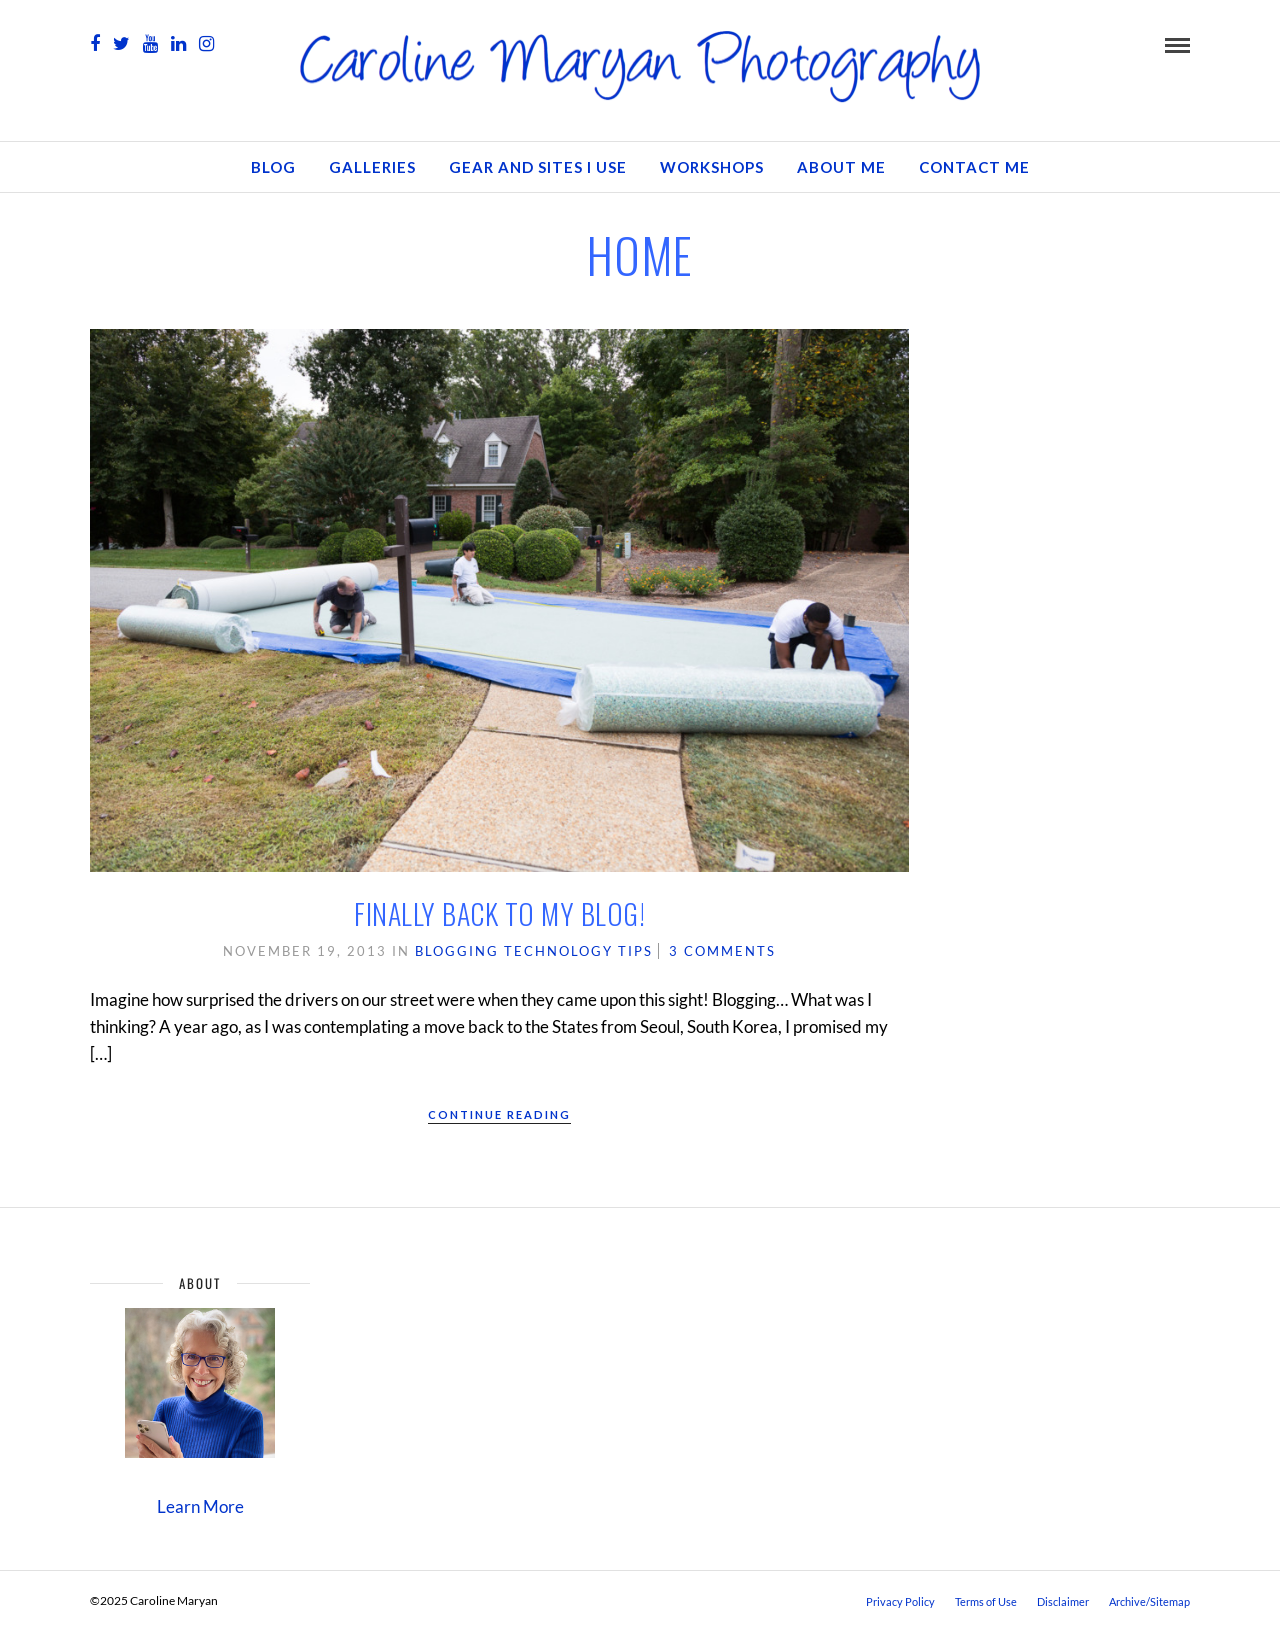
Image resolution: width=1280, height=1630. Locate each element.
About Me (841, 167)
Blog (273, 167)
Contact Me (974, 167)
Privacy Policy (900, 1601)
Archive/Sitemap (1149, 1601)
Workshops (712, 167)
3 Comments (722, 951)
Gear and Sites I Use (538, 167)
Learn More (200, 1506)
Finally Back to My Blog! (499, 913)
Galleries (372, 167)
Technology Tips (578, 951)
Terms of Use (986, 1601)
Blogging (457, 951)
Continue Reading (499, 1114)
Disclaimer (1063, 1601)
